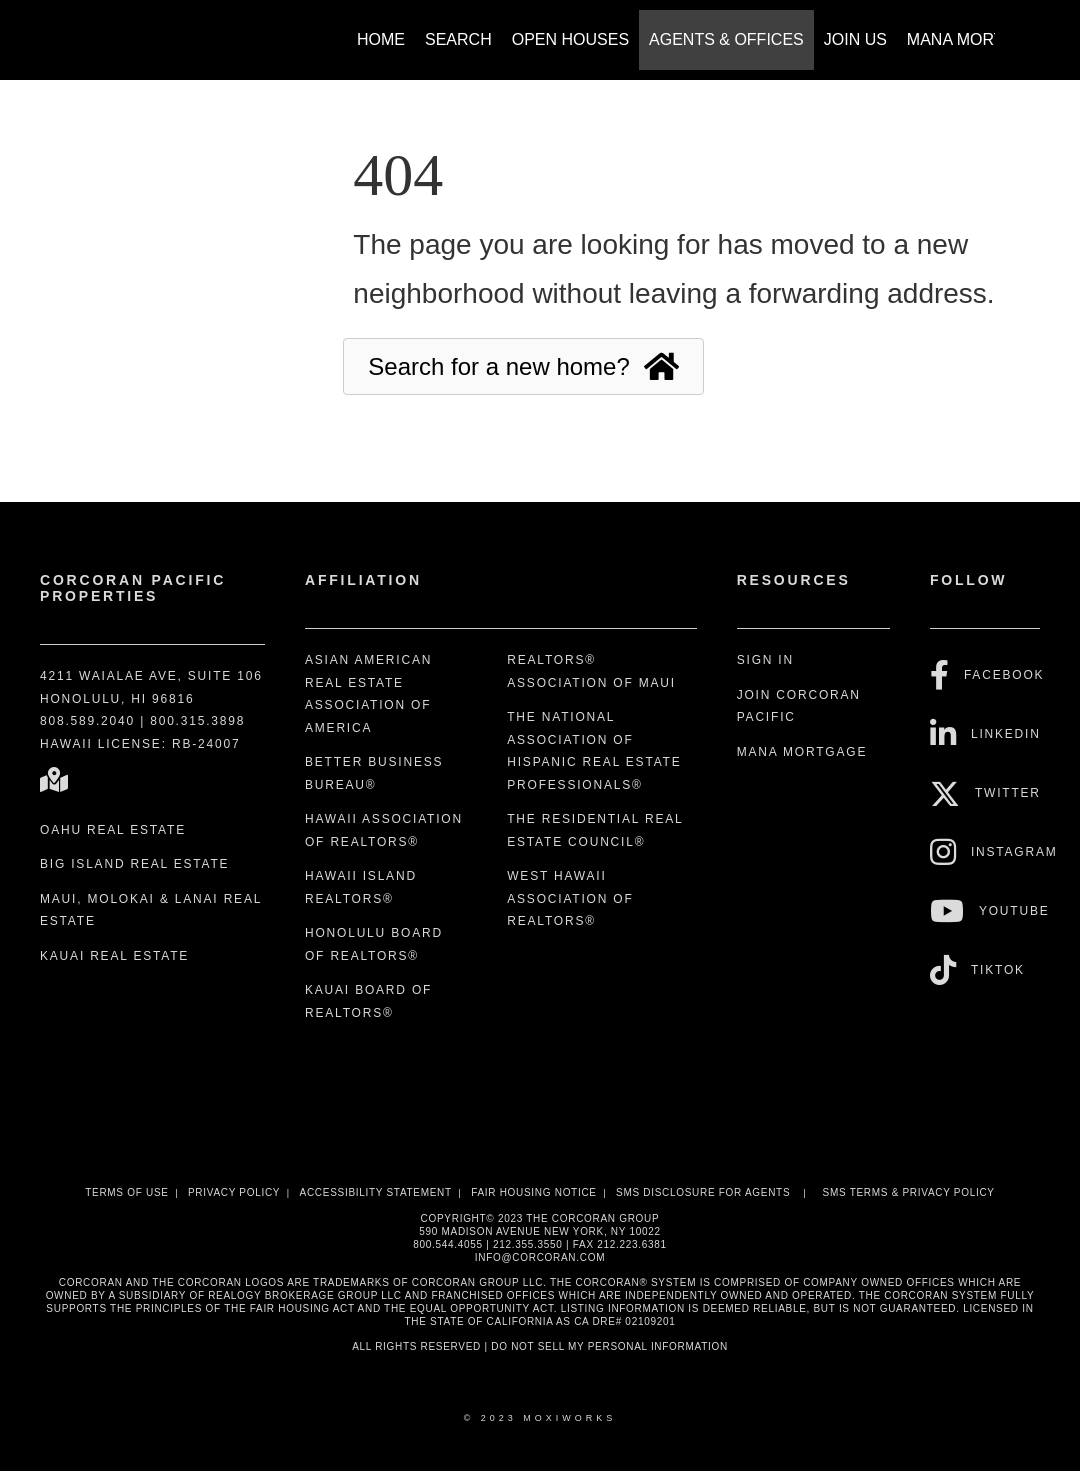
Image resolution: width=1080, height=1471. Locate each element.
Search (458, 39)
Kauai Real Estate (114, 956)
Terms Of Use (126, 1192)
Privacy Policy (234, 1192)
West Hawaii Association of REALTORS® (570, 898)
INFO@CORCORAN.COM (540, 1257)
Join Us (855, 39)
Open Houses (570, 39)
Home (381, 39)
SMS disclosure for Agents (703, 1192)
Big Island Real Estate (134, 864)
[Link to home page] (80, 30)
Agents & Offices (726, 39)
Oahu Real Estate (113, 830)
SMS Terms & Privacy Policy (909, 1192)
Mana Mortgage (978, 39)
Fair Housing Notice (534, 1192)
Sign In (765, 660)
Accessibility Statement (376, 1192)
